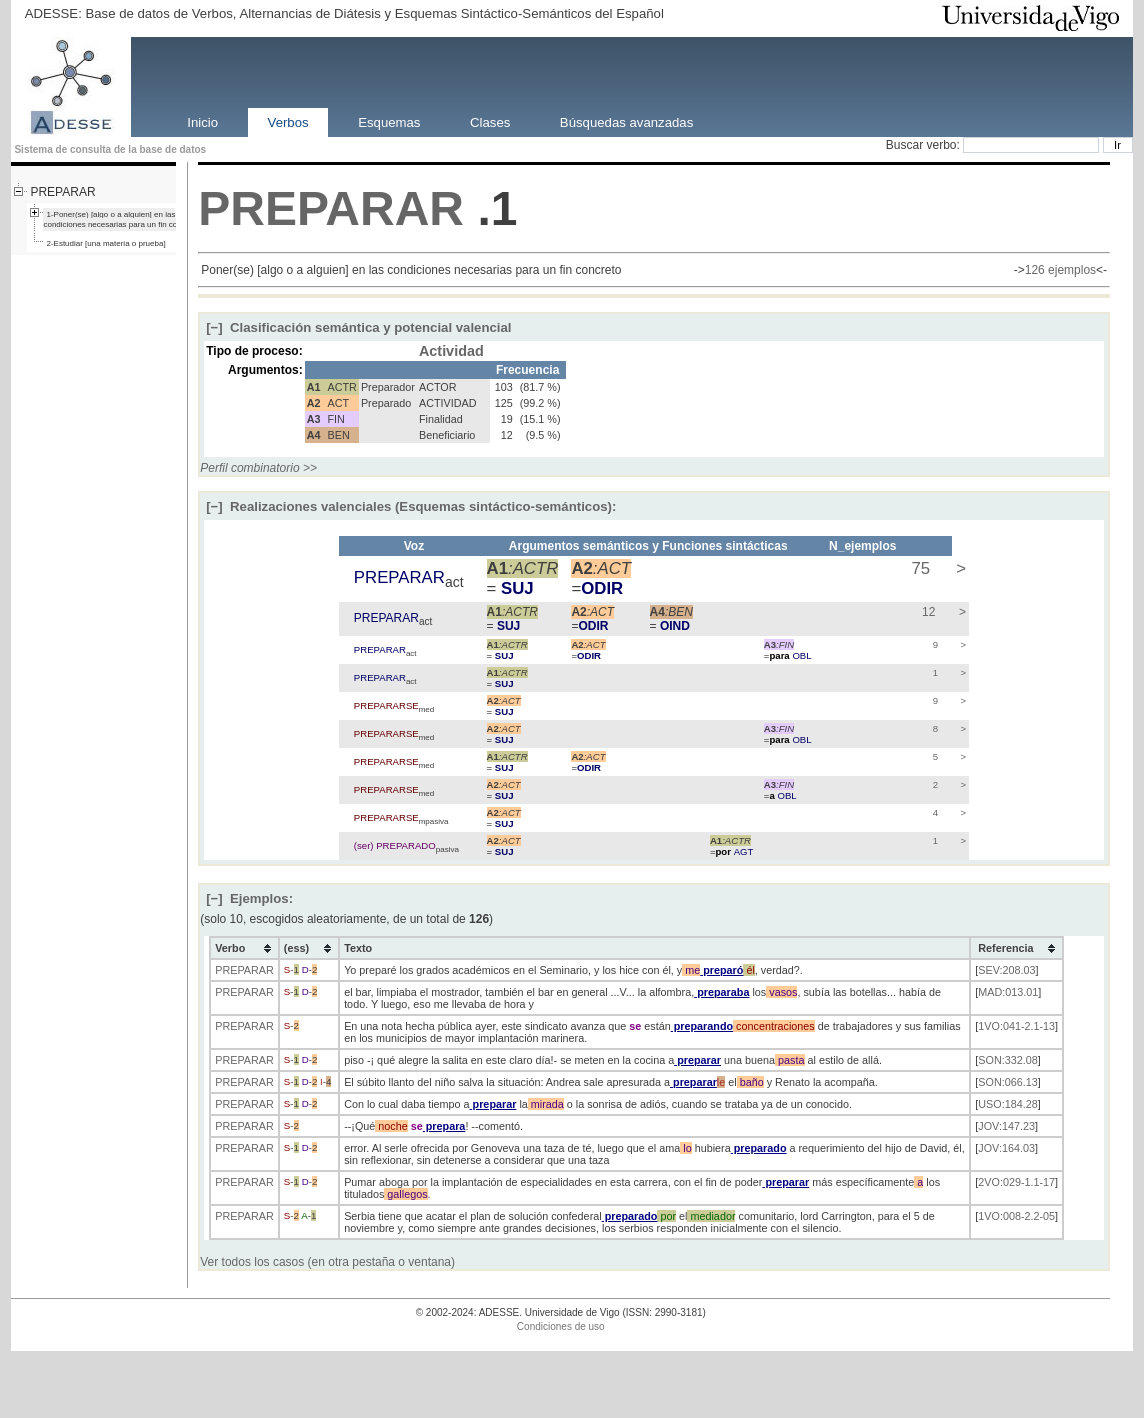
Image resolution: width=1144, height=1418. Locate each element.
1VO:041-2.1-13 (1016, 1026)
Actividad (451, 351)
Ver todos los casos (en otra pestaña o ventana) (327, 1262)
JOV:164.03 (1006, 1148)
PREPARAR (62, 192)
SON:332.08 (1007, 1060)
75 (918, 568)
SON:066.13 (1007, 1082)
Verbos (288, 121)
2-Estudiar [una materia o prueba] (105, 243)
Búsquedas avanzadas (626, 121)
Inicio (202, 121)
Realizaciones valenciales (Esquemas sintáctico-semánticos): (411, 506)
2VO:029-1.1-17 (1016, 1182)
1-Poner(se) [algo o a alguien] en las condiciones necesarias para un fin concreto (121, 219)
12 (927, 612)
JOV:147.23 (1006, 1126)
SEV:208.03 (1006, 970)
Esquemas (389, 121)
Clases (490, 121)
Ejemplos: (249, 898)
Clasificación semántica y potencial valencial (358, 327)
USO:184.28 (1007, 1104)
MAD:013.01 (1008, 992)
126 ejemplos (1060, 270)
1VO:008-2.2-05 (1016, 1216)
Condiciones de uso (561, 1326)
